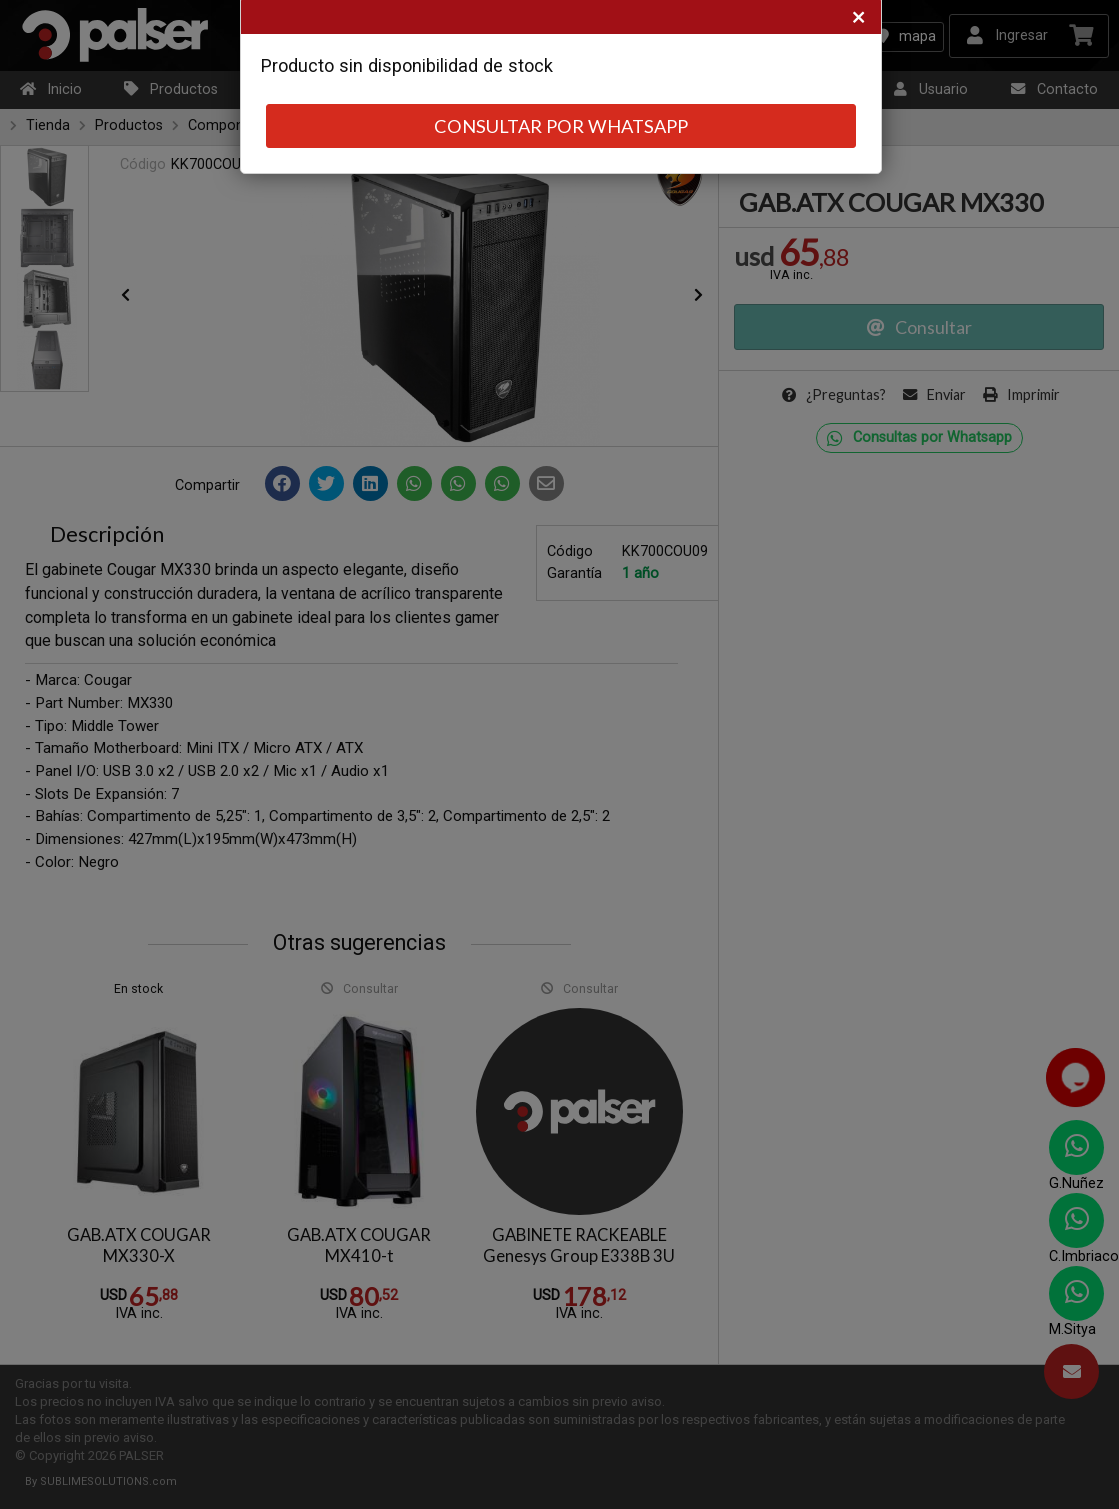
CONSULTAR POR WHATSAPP (561, 126)
